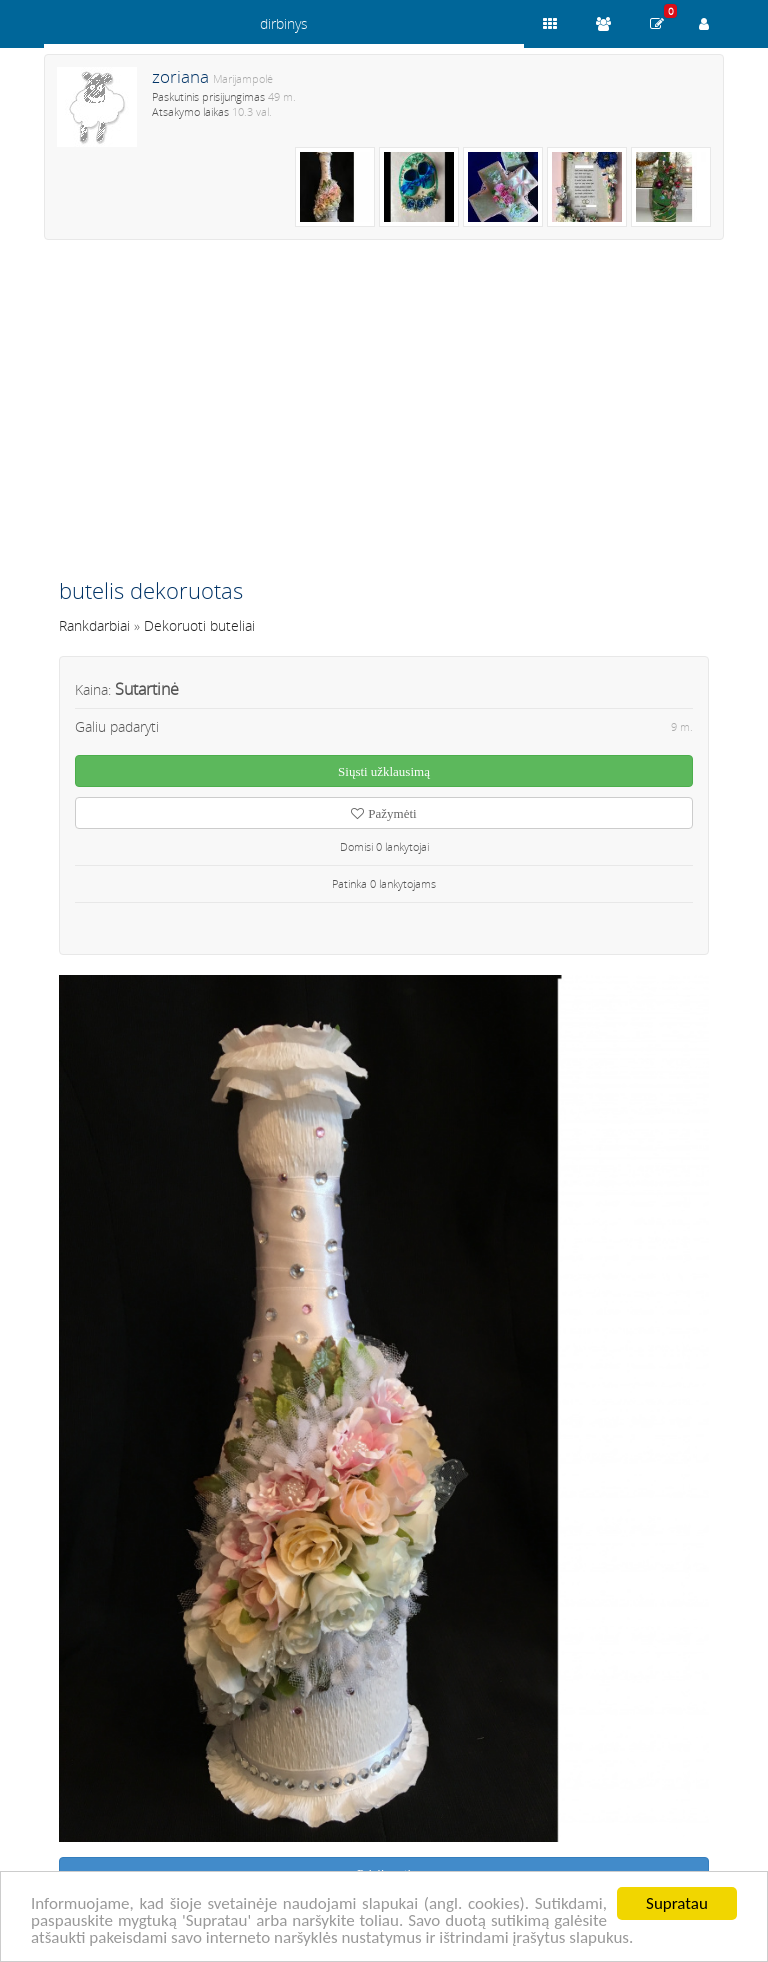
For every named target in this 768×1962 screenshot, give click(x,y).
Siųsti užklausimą (384, 771)
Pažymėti (383, 813)
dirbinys (284, 23)
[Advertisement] (384, 417)
